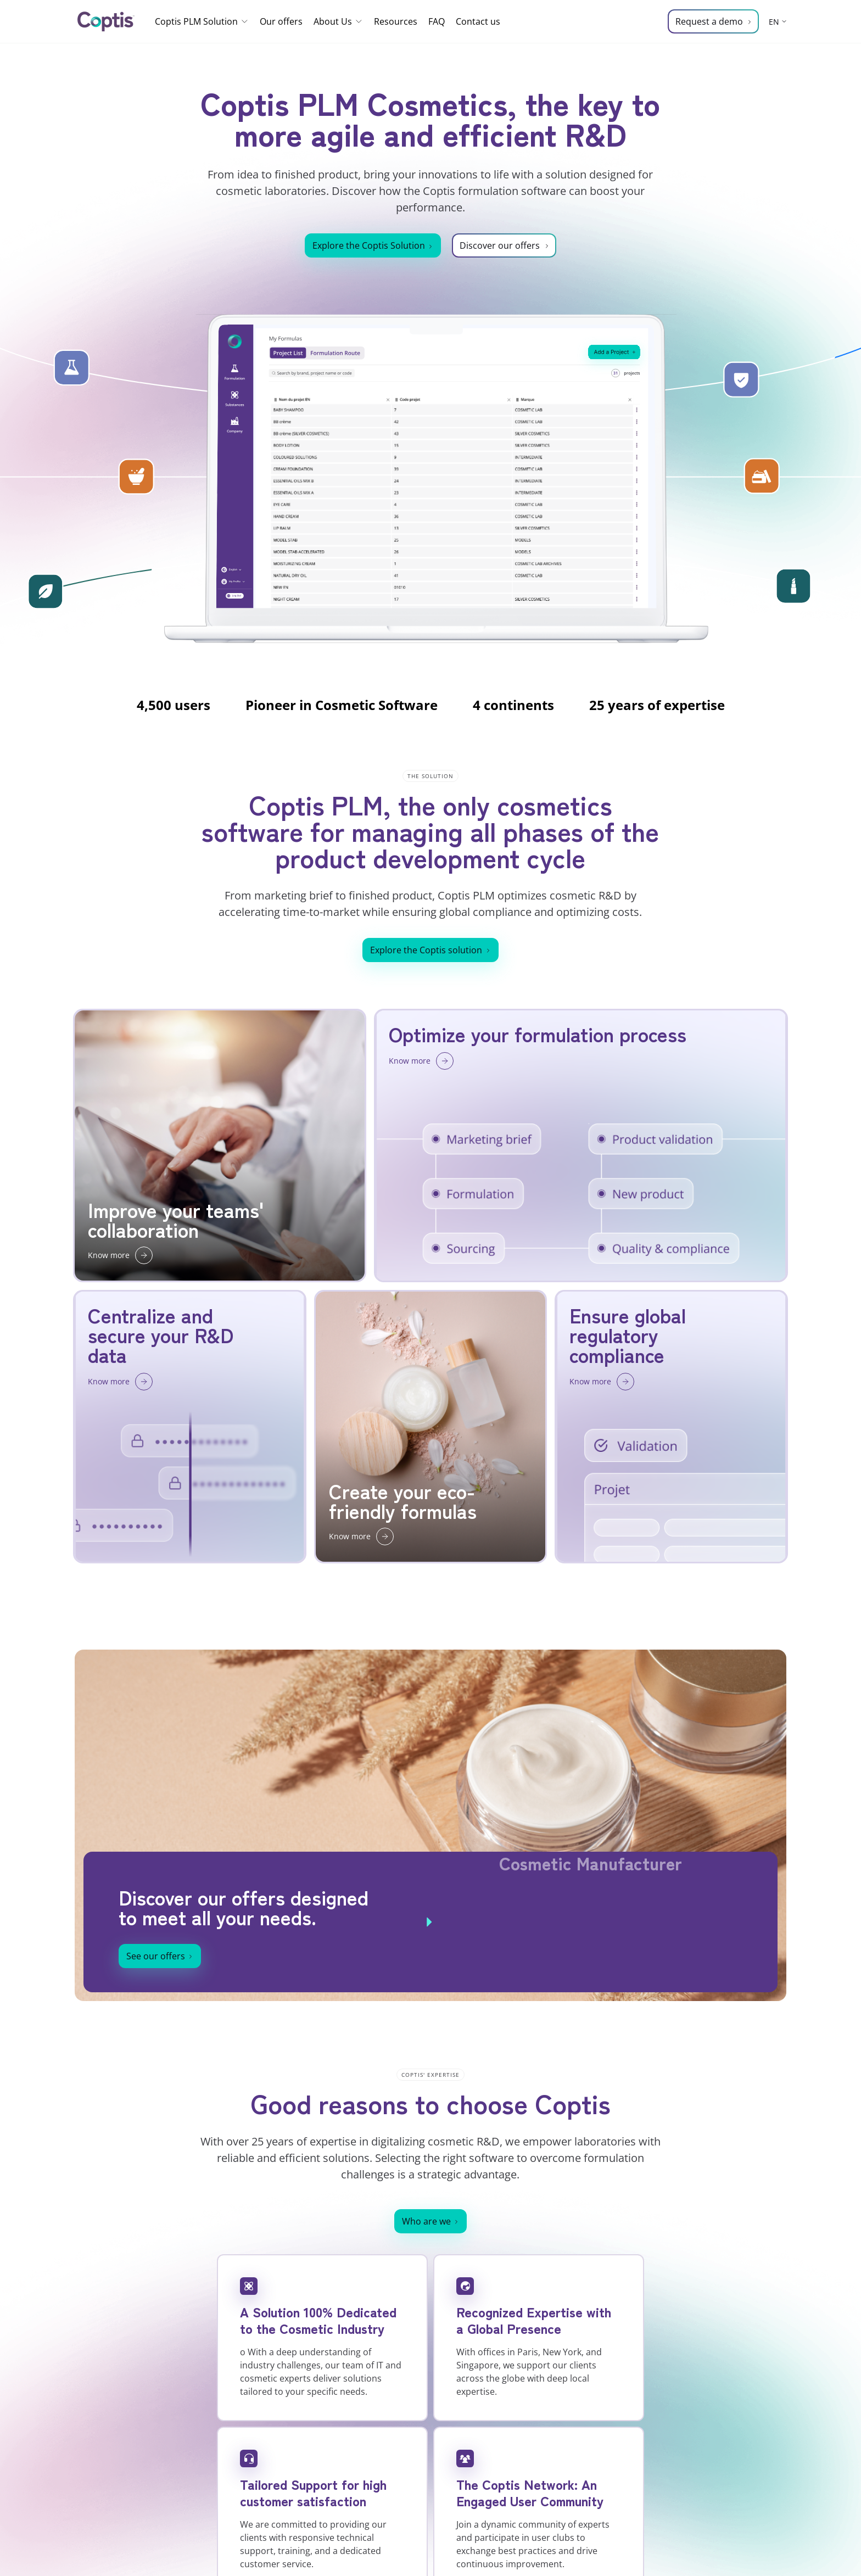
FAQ (436, 21)
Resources (395, 21)
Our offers (281, 21)
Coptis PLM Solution (202, 21)
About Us (338, 21)
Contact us (478, 21)
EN (774, 21)
